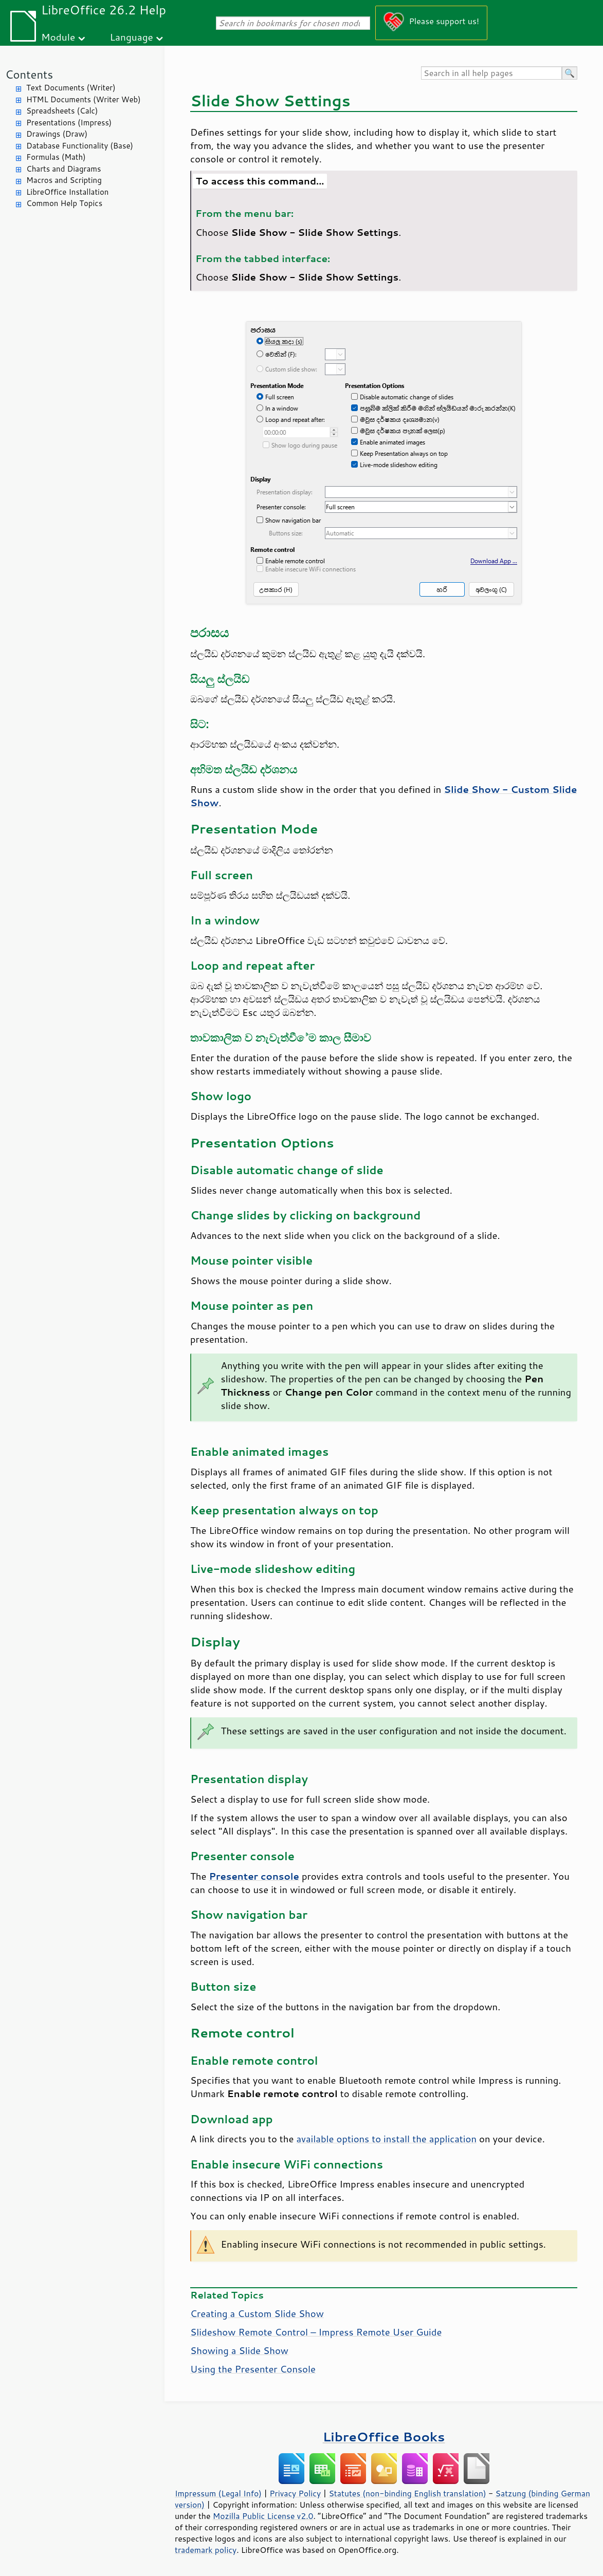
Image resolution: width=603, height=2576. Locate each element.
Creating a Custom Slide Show (257, 2313)
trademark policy (205, 2549)
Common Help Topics (64, 203)
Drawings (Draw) (56, 133)
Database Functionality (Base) (79, 145)
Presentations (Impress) (69, 122)
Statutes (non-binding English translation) (407, 2493)
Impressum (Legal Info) (218, 2493)
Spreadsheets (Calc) (62, 110)
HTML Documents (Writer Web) (83, 99)
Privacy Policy (295, 2493)
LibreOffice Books (384, 2436)
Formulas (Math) (56, 157)
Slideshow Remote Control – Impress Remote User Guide (316, 2332)
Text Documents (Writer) (71, 87)
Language (131, 37)
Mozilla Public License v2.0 (263, 2516)
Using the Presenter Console (253, 2369)
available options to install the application (386, 2138)
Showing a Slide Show (239, 2350)
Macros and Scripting (64, 180)
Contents (29, 74)
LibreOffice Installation (67, 192)
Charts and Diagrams (63, 168)
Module (58, 37)
